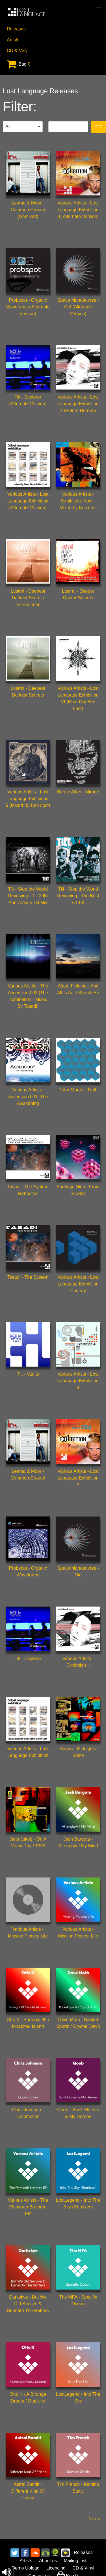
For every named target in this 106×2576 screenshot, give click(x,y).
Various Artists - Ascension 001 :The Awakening (28, 1096)
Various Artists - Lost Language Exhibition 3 (78, 1478)
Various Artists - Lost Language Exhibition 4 (78, 1381)
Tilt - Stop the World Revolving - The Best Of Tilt (78, 896)
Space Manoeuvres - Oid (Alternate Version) (78, 307)
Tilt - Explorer (27, 1658)
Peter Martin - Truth (78, 1089)
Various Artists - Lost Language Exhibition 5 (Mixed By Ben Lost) (28, 798)
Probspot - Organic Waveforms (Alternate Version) (28, 307)
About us (48, 2560)
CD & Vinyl (18, 50)
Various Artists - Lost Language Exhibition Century (78, 1284)
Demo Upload (26, 2568)
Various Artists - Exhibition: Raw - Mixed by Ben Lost (78, 501)
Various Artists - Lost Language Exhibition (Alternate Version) (28, 501)
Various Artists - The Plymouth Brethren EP (28, 2207)
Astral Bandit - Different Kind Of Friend (28, 2491)
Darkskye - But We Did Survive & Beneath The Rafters (28, 2304)
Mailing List (75, 2560)
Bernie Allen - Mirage (78, 791)
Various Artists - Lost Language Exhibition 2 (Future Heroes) (78, 404)
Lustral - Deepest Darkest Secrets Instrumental (28, 598)
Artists (13, 39)
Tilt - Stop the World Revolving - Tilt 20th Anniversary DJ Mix (28, 896)
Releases (16, 28)
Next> (94, 2518)
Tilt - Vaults (28, 1374)
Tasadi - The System (28, 1277)
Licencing (56, 2568)
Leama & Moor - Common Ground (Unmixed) (27, 210)
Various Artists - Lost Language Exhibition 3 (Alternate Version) (78, 210)
